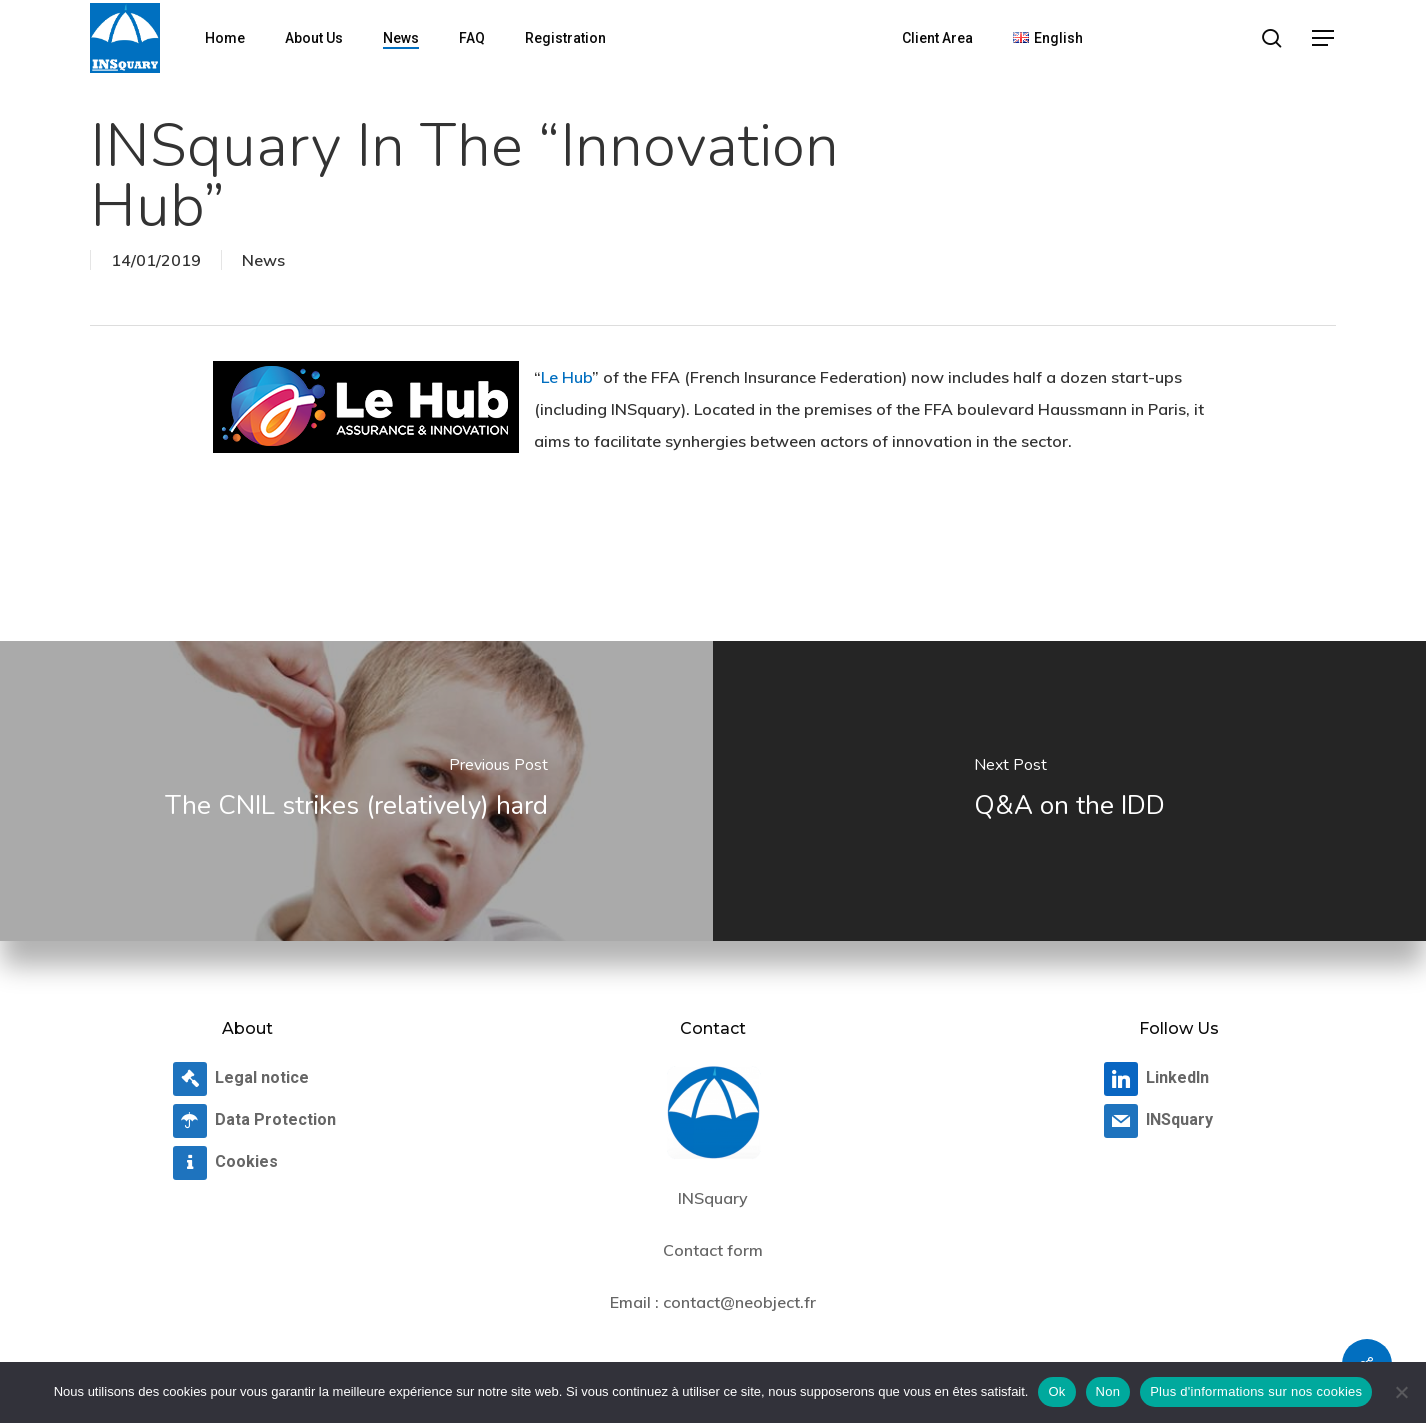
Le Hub (566, 377)
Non (1108, 1391)
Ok (1056, 1391)
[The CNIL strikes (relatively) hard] (356, 791)
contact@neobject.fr (739, 1302)
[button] (1324, 38)
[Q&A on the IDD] (1069, 791)
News (263, 260)
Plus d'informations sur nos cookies (1256, 1391)
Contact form (713, 1250)
